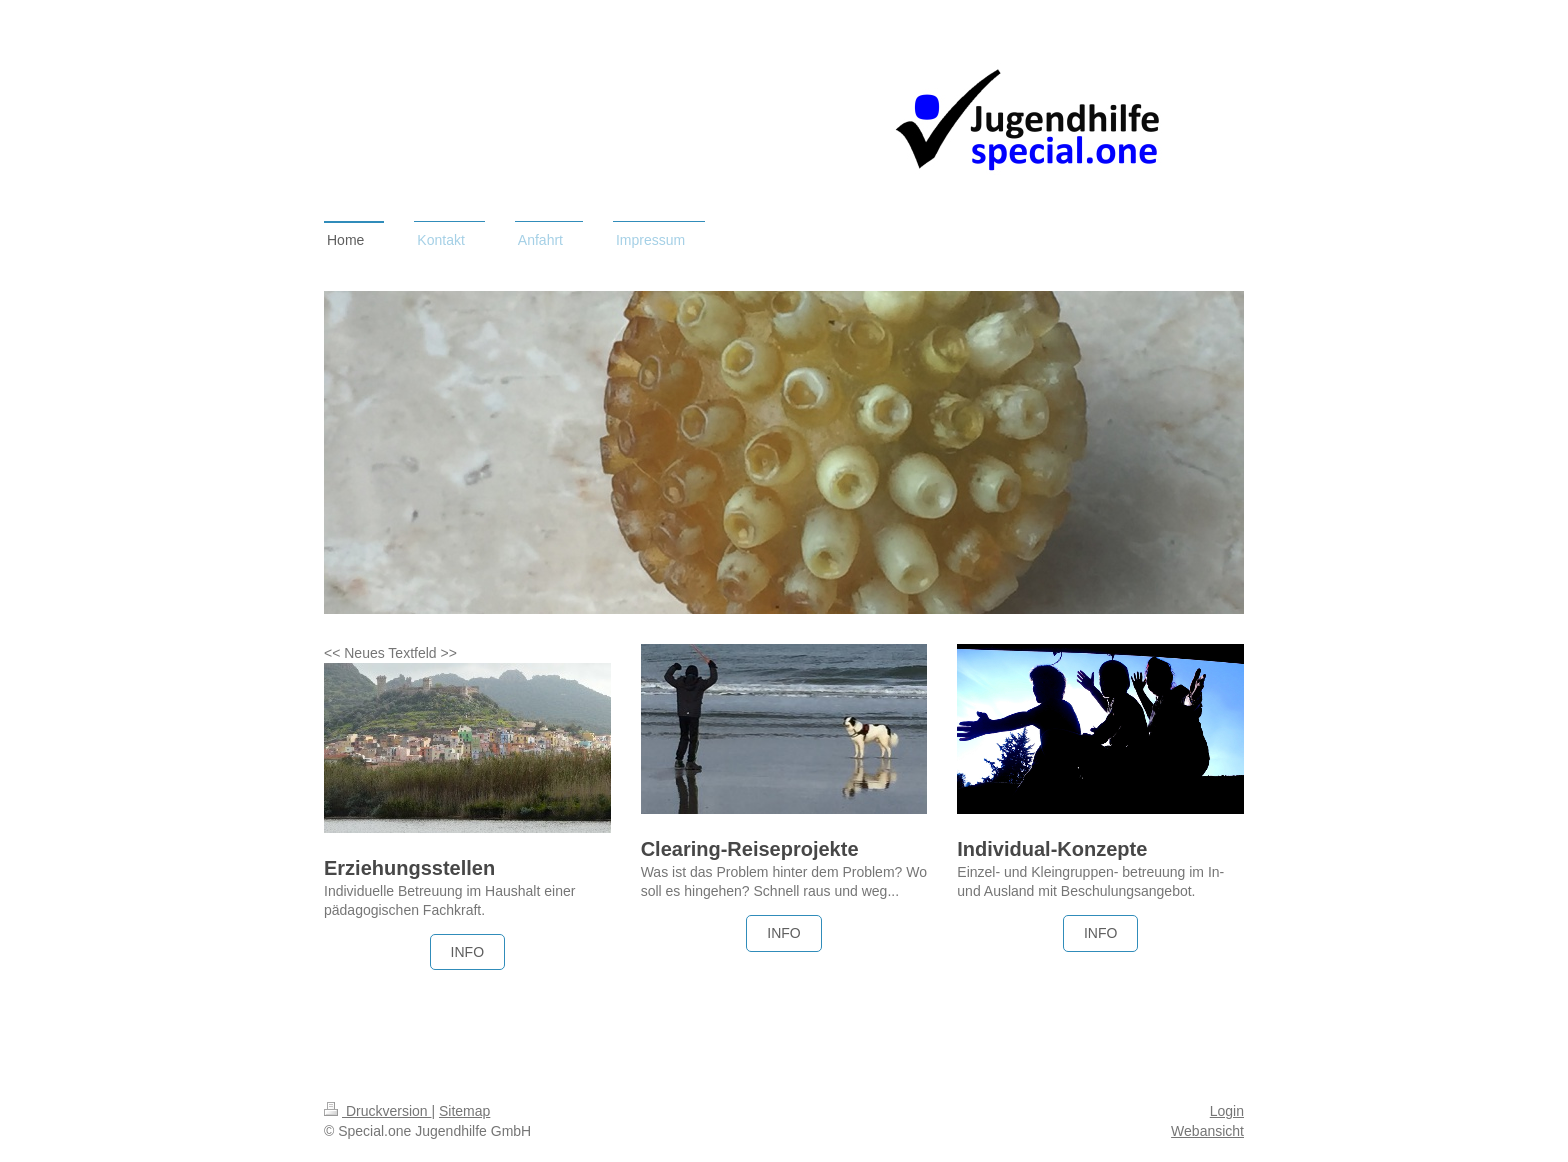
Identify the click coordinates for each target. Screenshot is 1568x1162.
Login (1227, 1111)
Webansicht (1207, 1131)
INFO (467, 952)
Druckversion (377, 1111)
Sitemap (464, 1111)
